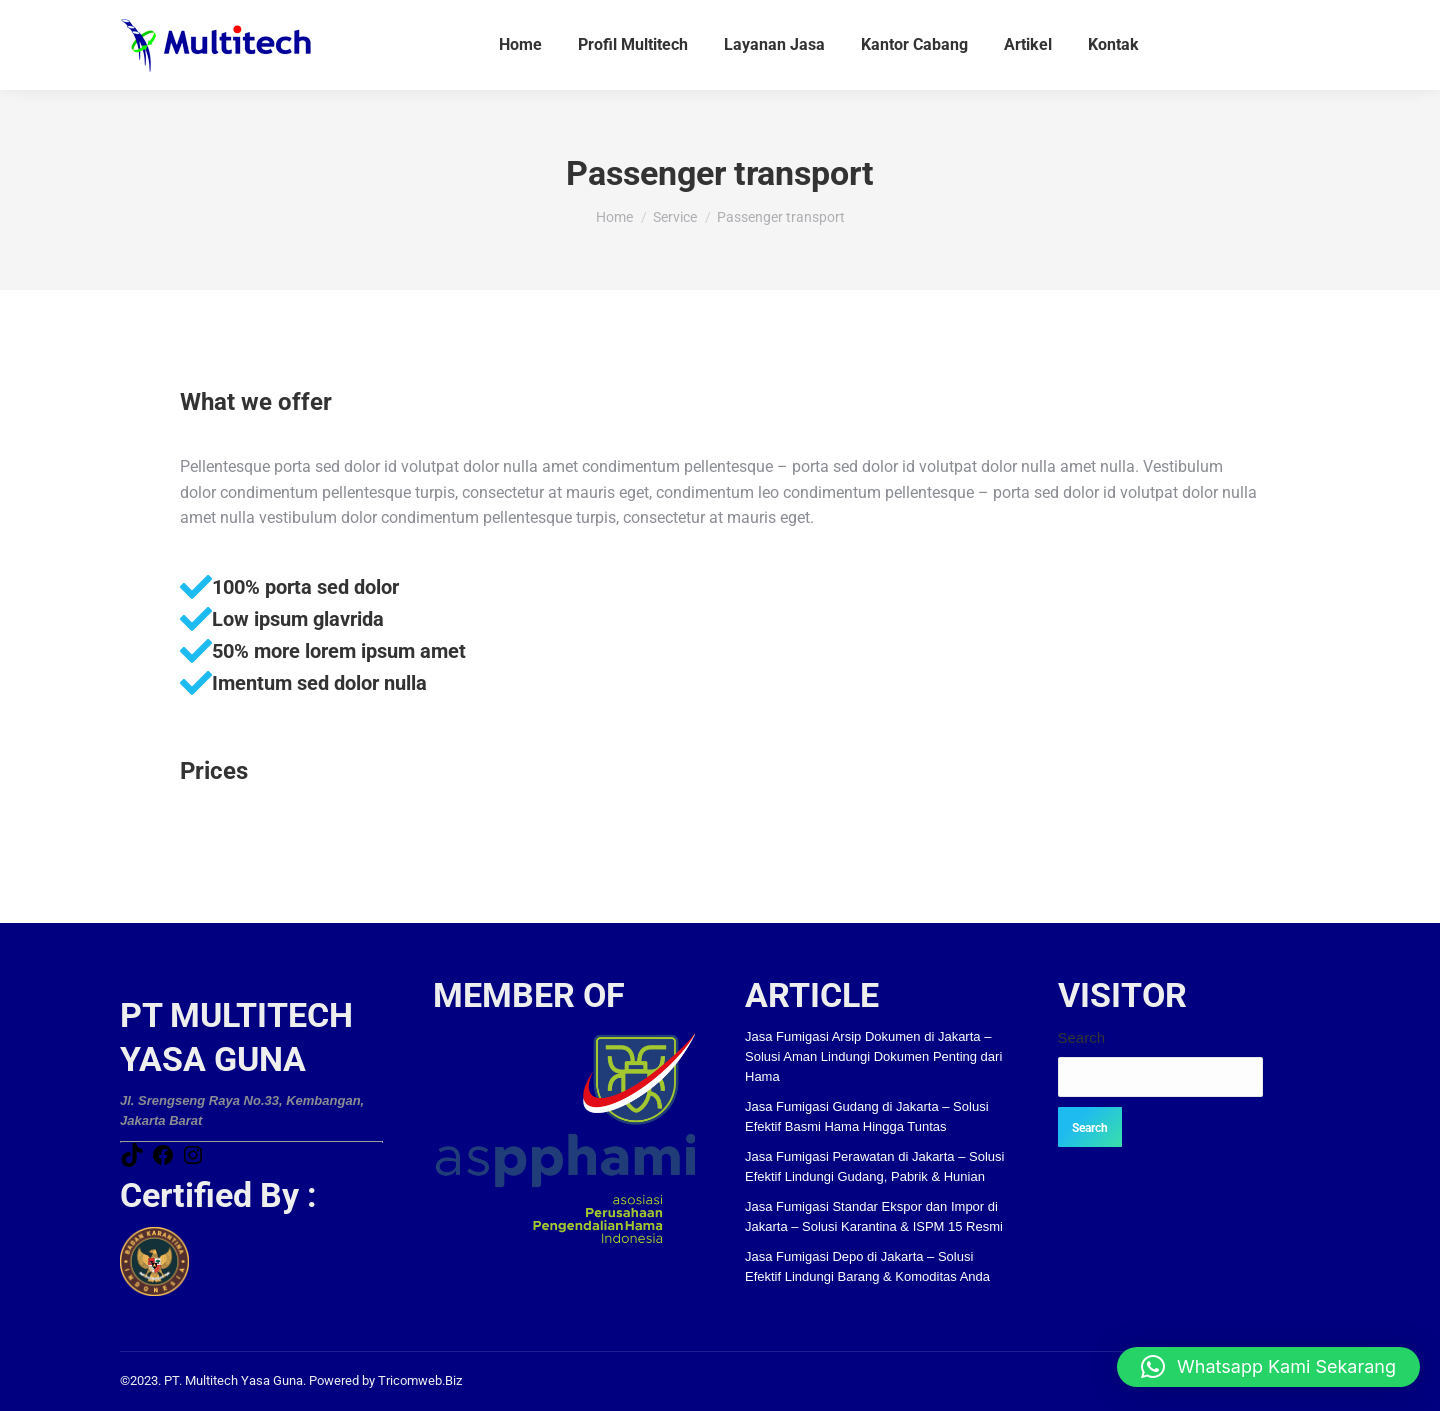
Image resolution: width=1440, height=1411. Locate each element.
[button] (1268, 1367)
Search (1082, 1037)
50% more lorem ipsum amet (339, 651)
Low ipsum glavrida (298, 619)
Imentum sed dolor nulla (319, 683)
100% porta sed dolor (305, 587)
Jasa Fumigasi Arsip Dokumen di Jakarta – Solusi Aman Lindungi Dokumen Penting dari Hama (873, 1056)
